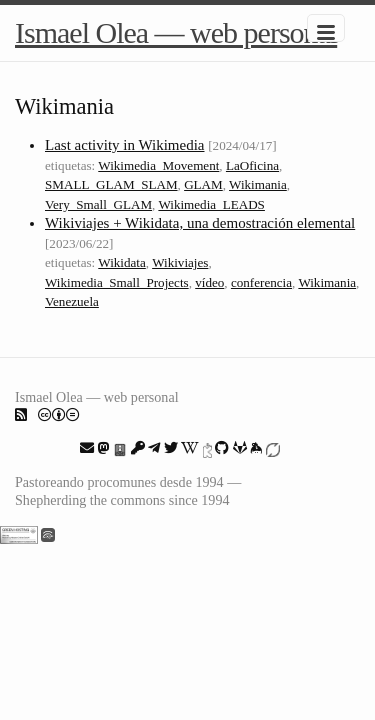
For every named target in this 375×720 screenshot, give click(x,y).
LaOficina (252, 165)
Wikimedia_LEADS (211, 204)
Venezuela (72, 301)
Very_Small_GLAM (98, 204)
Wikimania (258, 184)
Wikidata (122, 262)
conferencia (261, 282)
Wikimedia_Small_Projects (117, 282)
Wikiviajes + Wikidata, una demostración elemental (200, 223)
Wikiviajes (180, 262)
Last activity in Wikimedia (125, 145)
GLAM (203, 184)
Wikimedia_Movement (158, 165)
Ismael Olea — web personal (176, 32)
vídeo (209, 282)
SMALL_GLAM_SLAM (111, 184)
